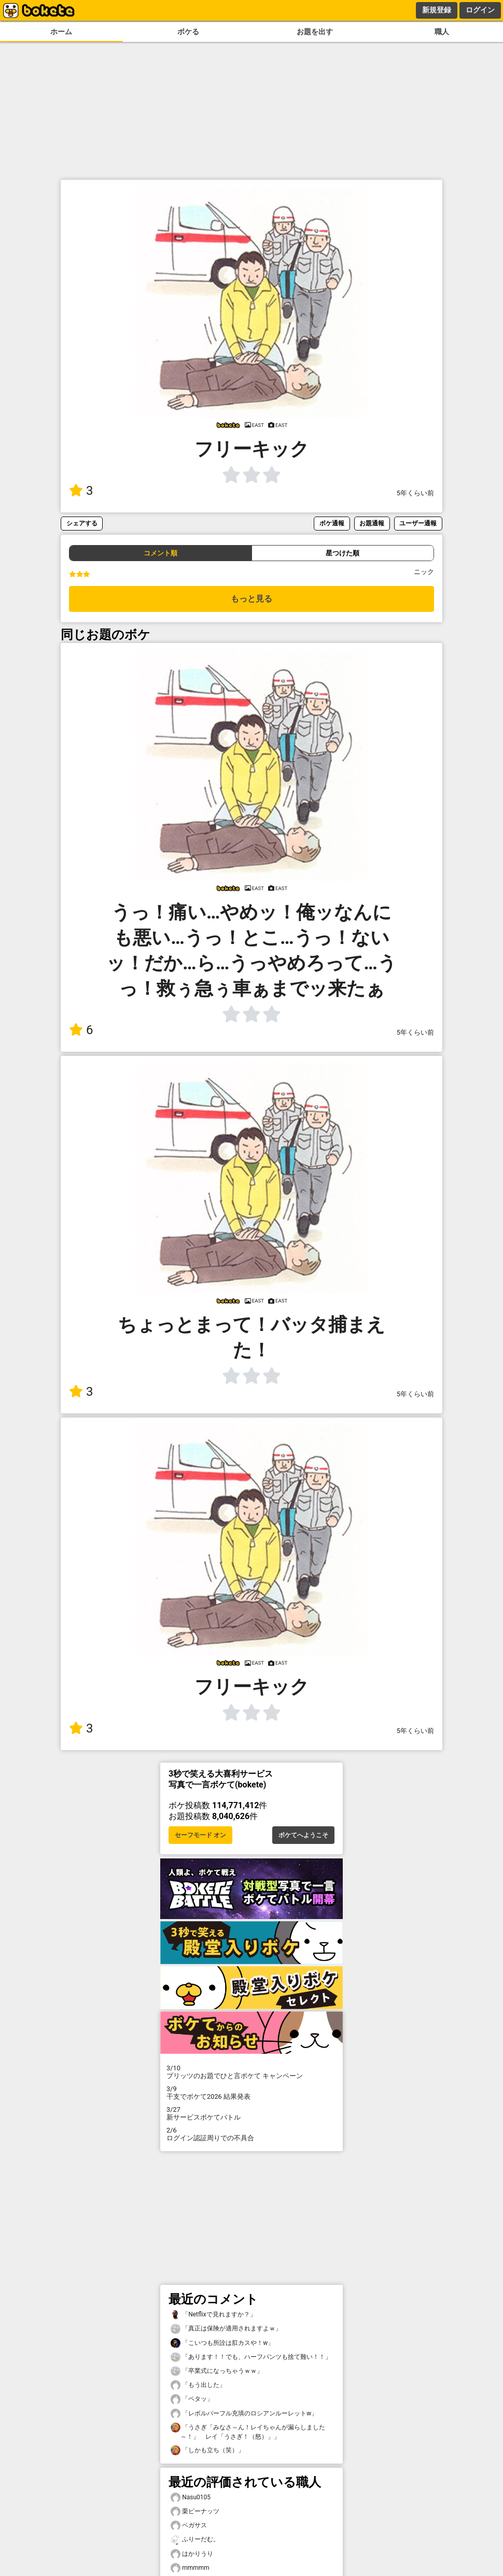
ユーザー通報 (418, 523)
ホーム (61, 31)
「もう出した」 (198, 2385)
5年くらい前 (415, 493)
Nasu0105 (191, 2497)
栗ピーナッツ (195, 2511)
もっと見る (251, 598)
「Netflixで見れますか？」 (213, 2315)
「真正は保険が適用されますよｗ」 (226, 2329)
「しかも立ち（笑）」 (207, 2450)
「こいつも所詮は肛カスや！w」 (222, 2343)
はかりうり (192, 2554)
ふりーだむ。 (195, 2539)
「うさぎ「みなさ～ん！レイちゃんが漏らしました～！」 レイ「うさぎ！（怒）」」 (248, 2431)
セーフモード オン (200, 1835)
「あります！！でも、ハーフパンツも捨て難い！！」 (251, 2357)
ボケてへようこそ (303, 1835)
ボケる (188, 31)
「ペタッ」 (192, 2399)
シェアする (81, 523)
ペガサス (189, 2525)
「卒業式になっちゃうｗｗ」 (217, 2371)
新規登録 (436, 10)
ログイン (480, 10)
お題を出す (315, 31)
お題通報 (371, 523)
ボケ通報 (331, 523)
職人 (442, 31)
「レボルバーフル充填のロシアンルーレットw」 (244, 2413)
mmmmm (190, 2568)
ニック (424, 572)
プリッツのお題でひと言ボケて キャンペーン (251, 2072)
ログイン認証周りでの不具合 (251, 2134)
